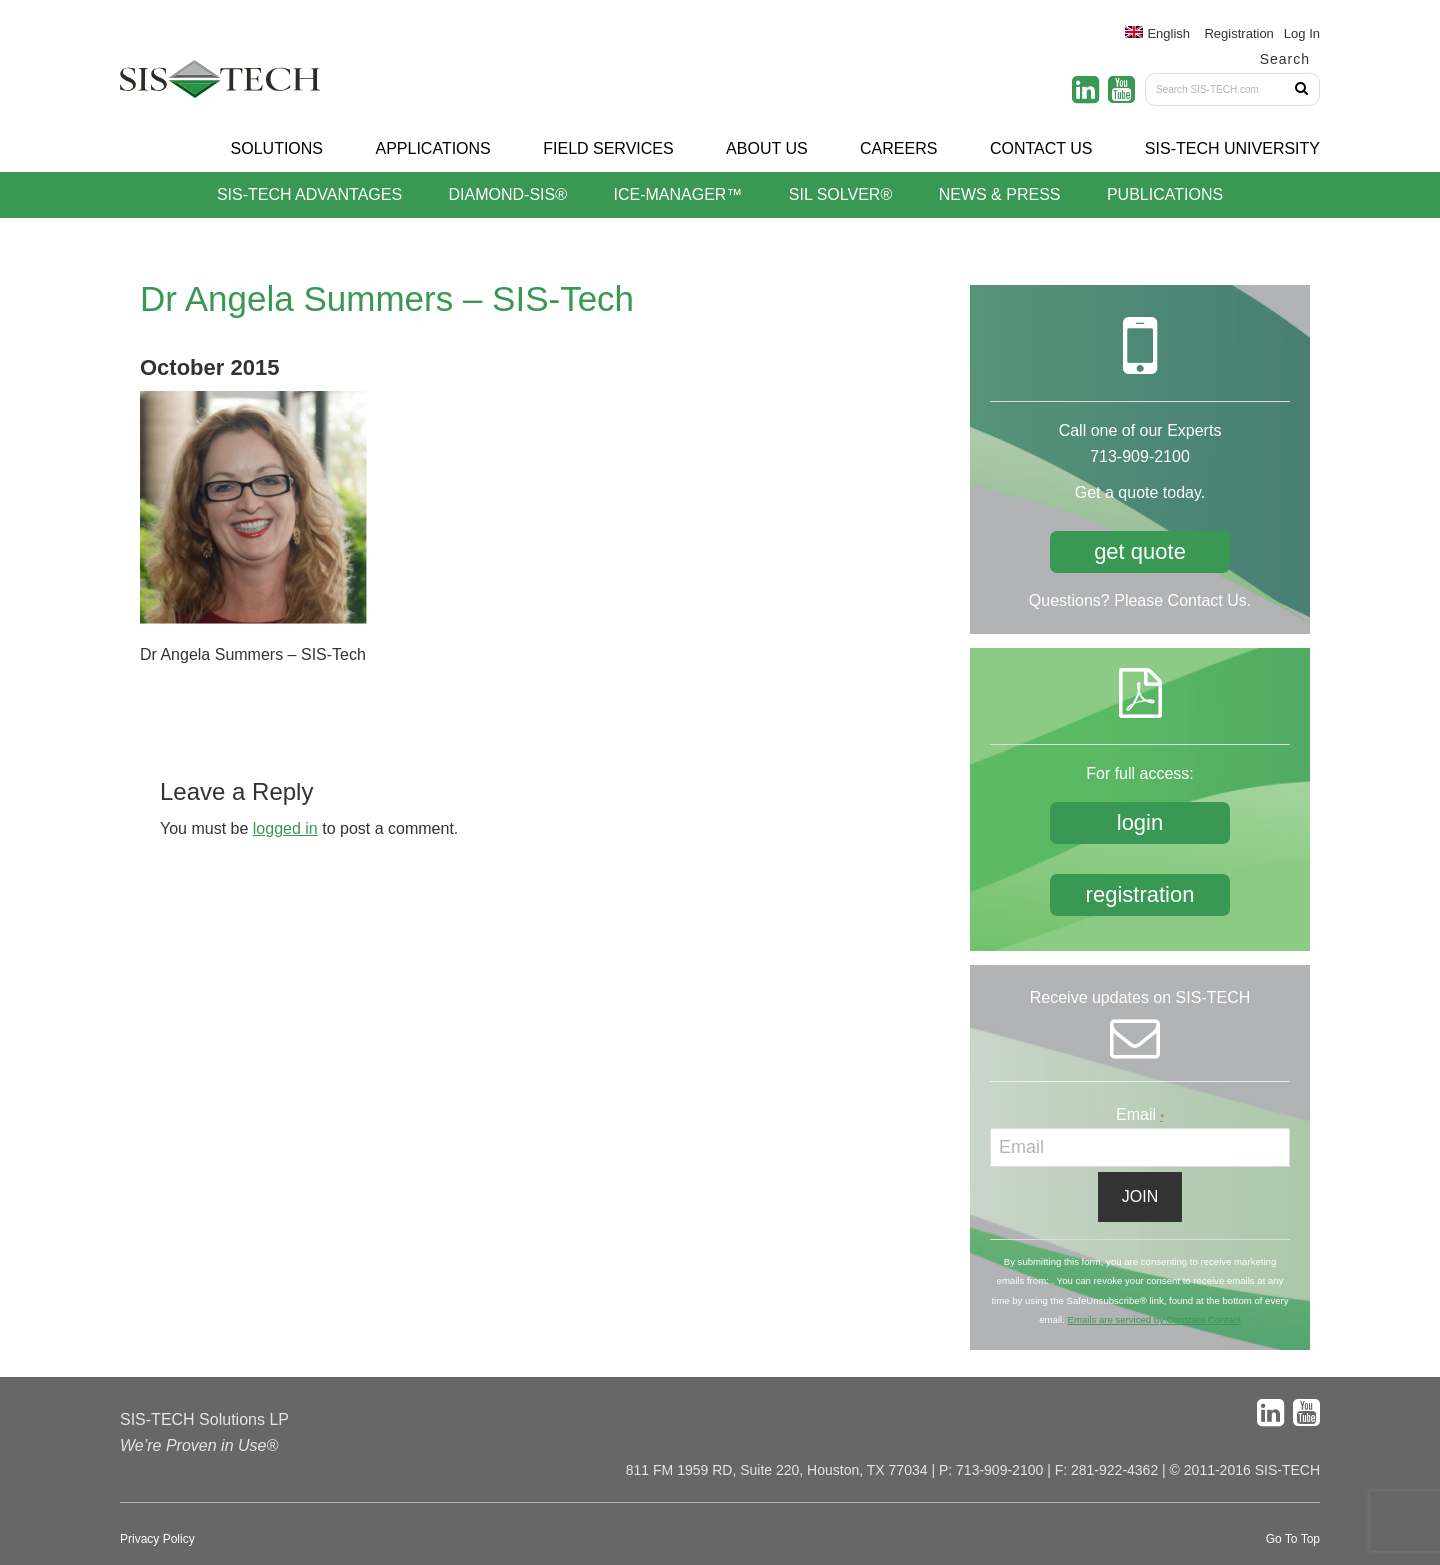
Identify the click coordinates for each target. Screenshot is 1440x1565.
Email (1140, 1114)
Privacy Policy (157, 1539)
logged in (285, 828)
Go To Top (1293, 1539)
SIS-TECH (220, 85)
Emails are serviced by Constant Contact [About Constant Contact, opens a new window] (1153, 1319)
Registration (1238, 33)
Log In (1302, 33)
